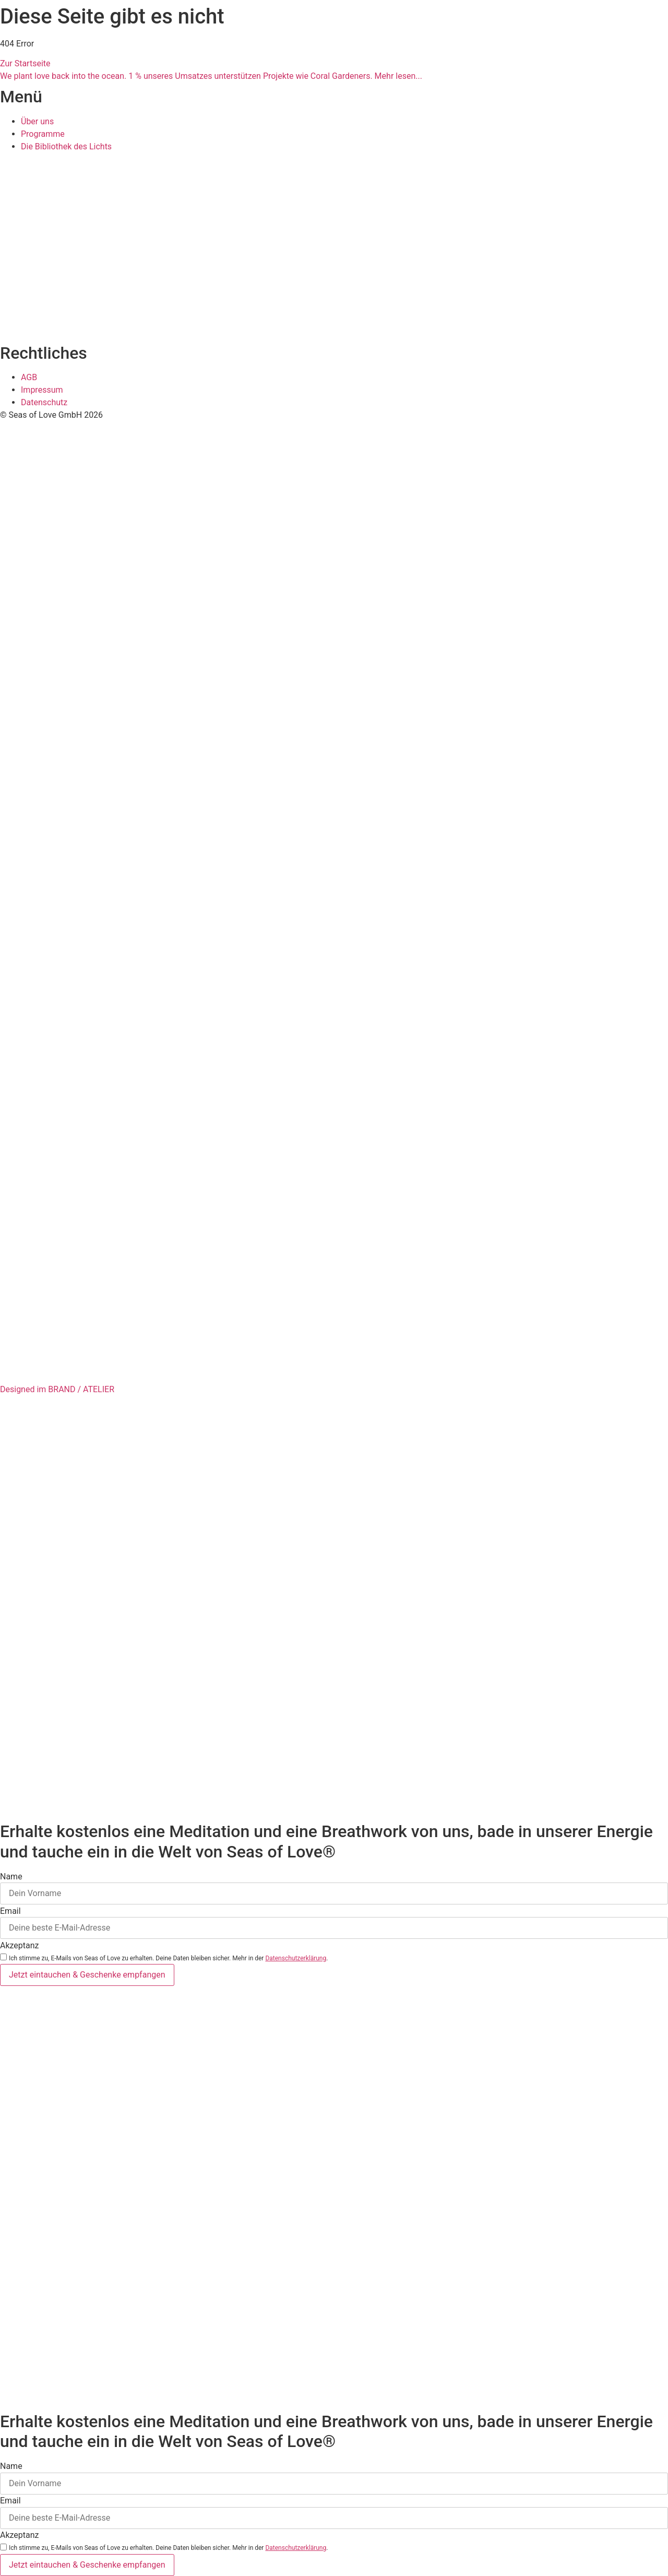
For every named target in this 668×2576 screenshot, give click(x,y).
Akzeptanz (19, 1946)
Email (10, 1911)
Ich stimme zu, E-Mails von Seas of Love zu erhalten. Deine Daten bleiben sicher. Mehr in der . (168, 1958)
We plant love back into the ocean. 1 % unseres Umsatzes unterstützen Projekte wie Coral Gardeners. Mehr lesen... (211, 76)
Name (11, 1877)
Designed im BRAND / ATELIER (57, 1389)
